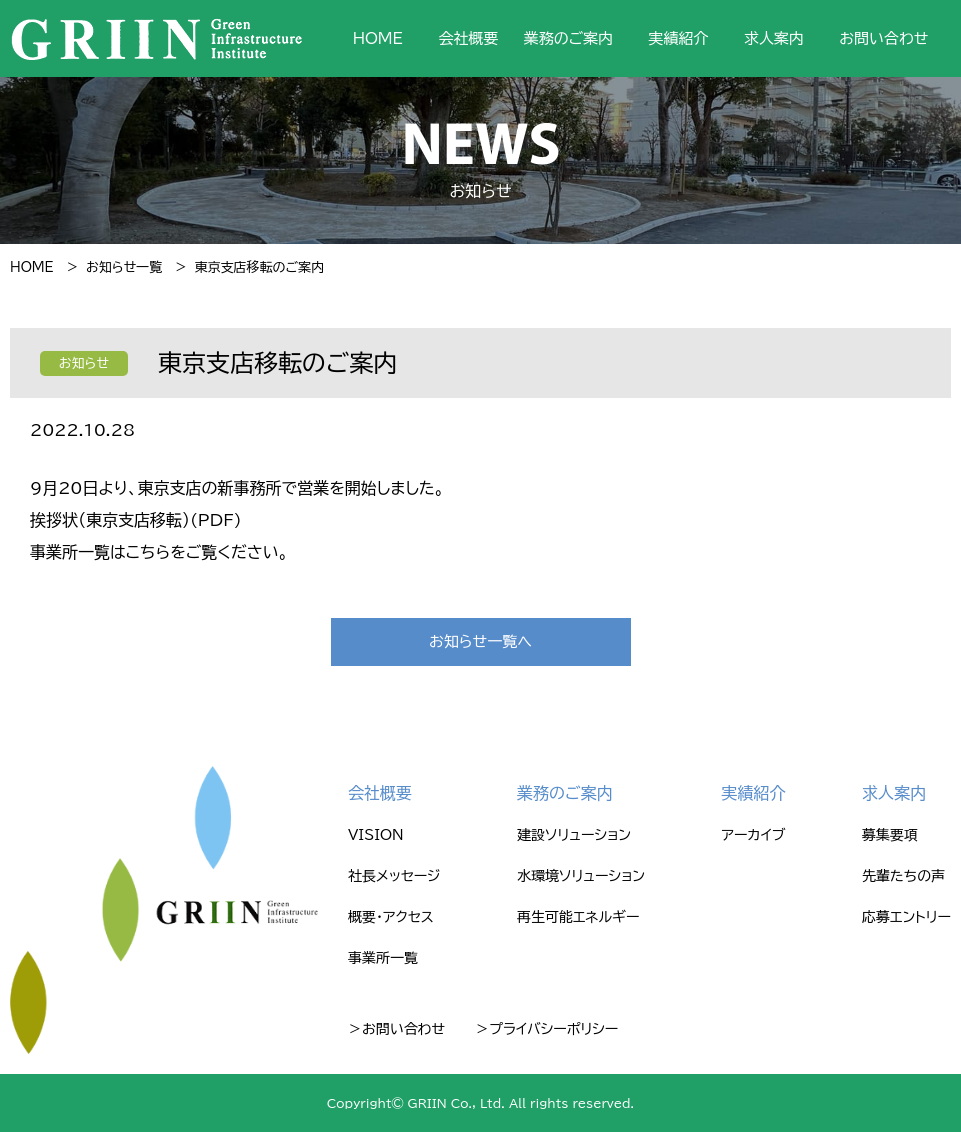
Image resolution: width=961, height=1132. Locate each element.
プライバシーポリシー (553, 1029)
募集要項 (890, 835)
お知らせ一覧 (124, 267)
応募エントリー (906, 917)
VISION (376, 835)
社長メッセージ (394, 876)
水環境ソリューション (581, 876)
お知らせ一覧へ (480, 641)
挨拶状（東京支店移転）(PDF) (136, 520)
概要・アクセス (391, 917)
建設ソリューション (574, 835)
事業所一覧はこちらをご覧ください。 (159, 552)
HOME (378, 38)
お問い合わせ (883, 38)
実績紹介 (679, 38)
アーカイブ (754, 835)
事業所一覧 (383, 958)
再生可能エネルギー (578, 917)
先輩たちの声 (903, 876)
